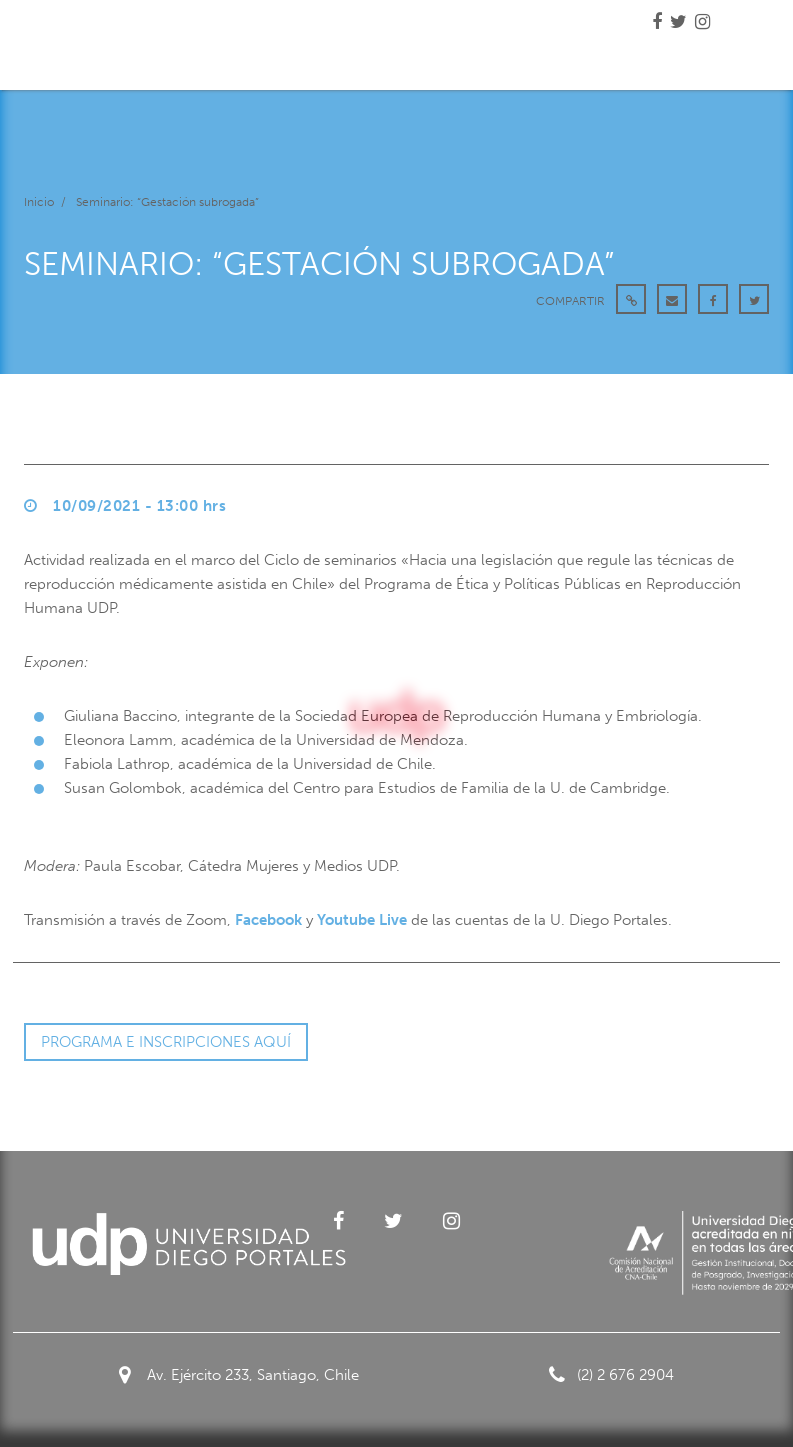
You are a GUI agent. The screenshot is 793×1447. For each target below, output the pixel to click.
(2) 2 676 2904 (611, 1375)
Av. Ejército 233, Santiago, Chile (239, 1375)
